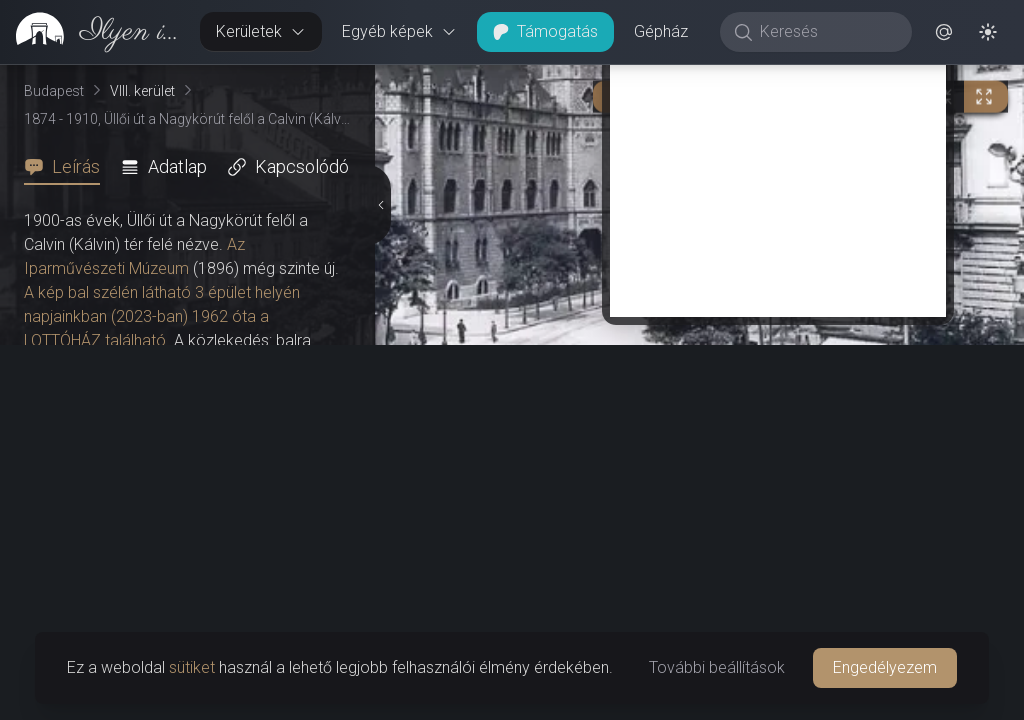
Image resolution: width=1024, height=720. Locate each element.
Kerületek (261, 31)
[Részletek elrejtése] (381, 205)
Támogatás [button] (545, 31)
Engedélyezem (885, 667)
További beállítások (717, 667)
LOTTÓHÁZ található (95, 340)
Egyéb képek (399, 31)
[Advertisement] (778, 177)
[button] (944, 32)
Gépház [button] (661, 31)
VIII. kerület (142, 91)
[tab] (68, 167)
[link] (92, 32)
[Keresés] (826, 32)
